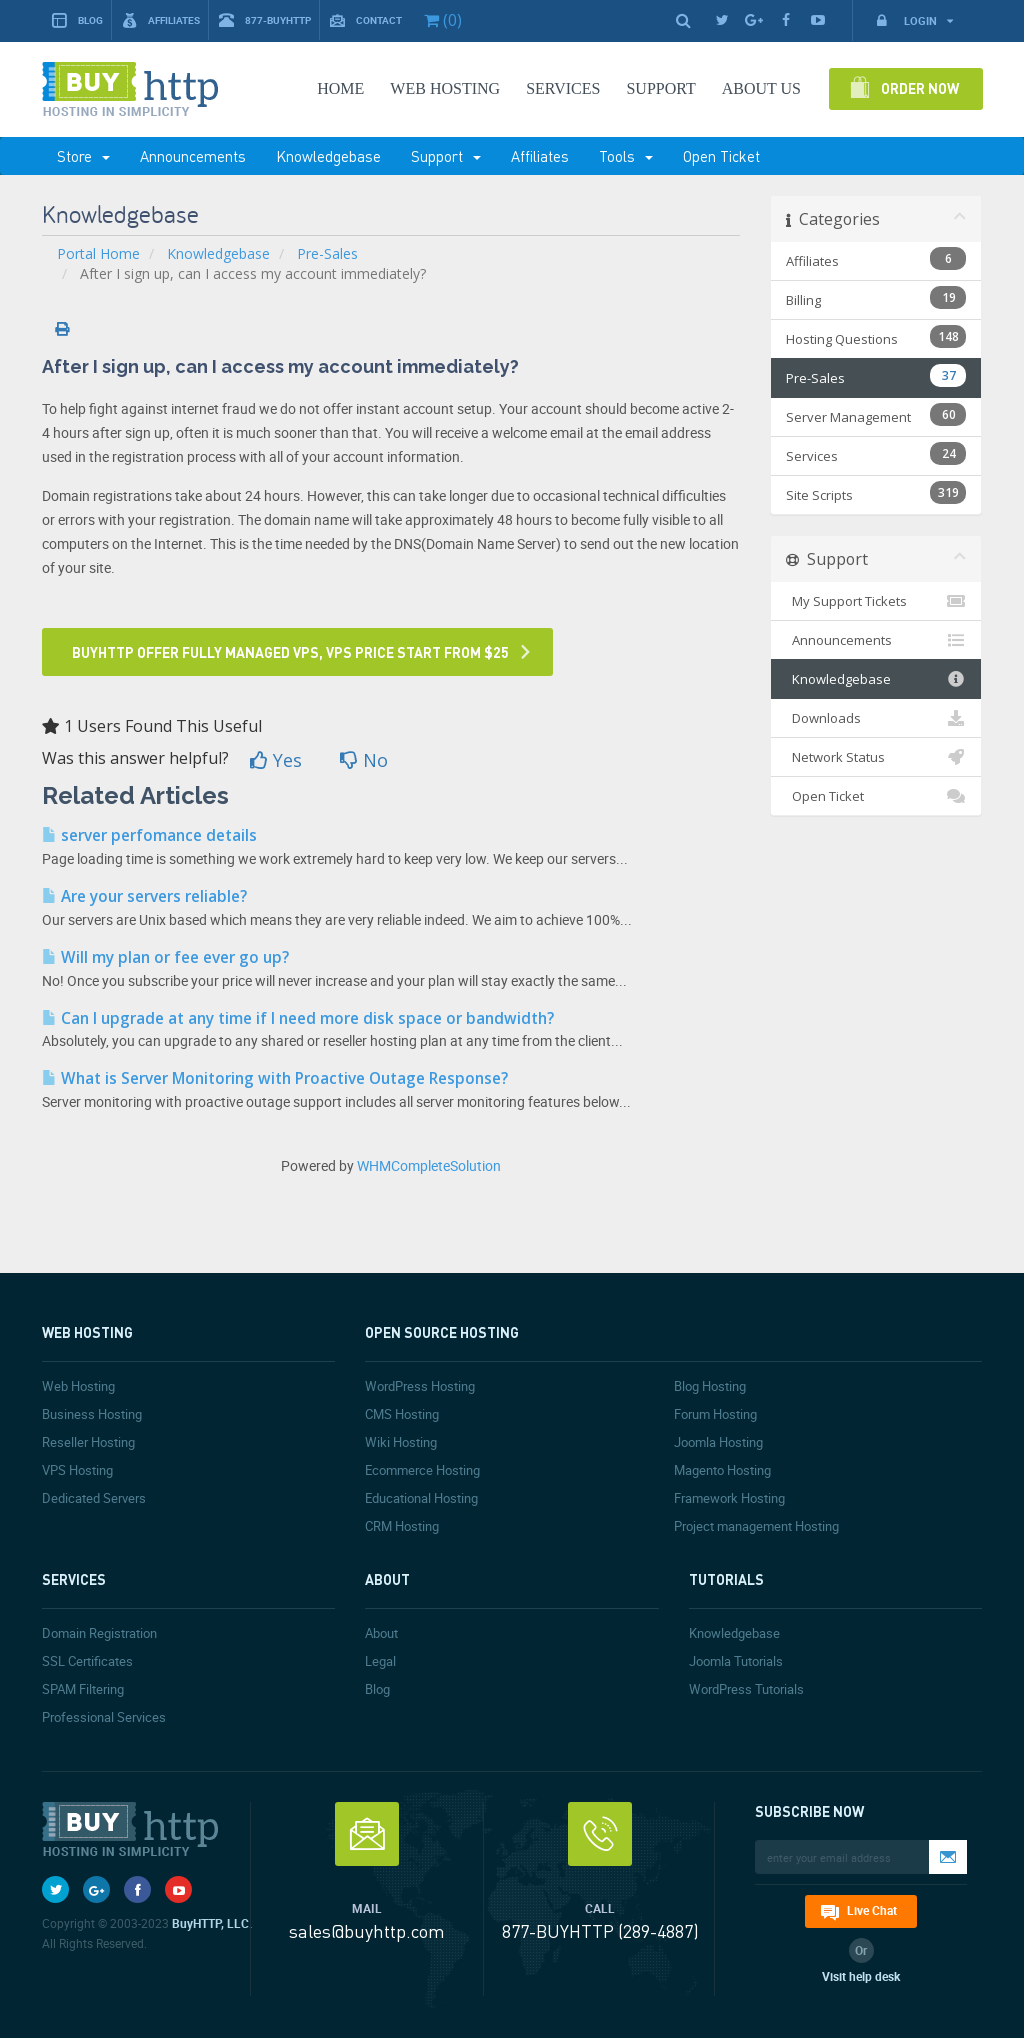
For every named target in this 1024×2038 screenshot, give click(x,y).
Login (914, 20)
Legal (380, 1661)
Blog (77, 20)
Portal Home (98, 253)
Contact (366, 20)
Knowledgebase (328, 156)
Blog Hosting (710, 1386)
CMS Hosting (402, 1414)
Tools (626, 156)
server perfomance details (149, 835)
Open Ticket (721, 156)
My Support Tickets (876, 601)
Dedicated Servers (94, 1498)
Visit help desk (861, 1976)
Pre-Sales (327, 253)
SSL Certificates (87, 1661)
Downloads (876, 718)
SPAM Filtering (83, 1689)
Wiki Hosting (401, 1442)
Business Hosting (92, 1414)
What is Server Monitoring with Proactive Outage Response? (275, 1078)
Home (340, 88)
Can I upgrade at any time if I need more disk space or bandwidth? (298, 1018)
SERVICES (563, 88)
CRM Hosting (402, 1526)
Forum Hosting (715, 1414)
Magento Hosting (722, 1470)
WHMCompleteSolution (429, 1165)
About (381, 1633)
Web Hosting (445, 88)
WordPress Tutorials (746, 1689)
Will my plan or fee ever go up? (165, 957)
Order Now (920, 88)
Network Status (876, 757)
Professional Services (104, 1717)
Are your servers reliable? (144, 896)
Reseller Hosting (88, 1442)
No (364, 760)
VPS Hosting (77, 1470)
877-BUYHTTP (265, 20)
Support (446, 156)
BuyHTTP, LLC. (212, 1923)
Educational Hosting (421, 1498)
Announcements (193, 156)
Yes (276, 760)
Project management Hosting (756, 1526)
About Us (761, 88)
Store (83, 156)
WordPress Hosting (420, 1386)
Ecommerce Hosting (422, 1470)
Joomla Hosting (718, 1442)
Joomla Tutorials (736, 1661)
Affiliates (161, 20)
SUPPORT (660, 88)
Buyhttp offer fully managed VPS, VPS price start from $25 (290, 652)
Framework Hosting (729, 1498)
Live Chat (872, 1910)
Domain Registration (99, 1633)
